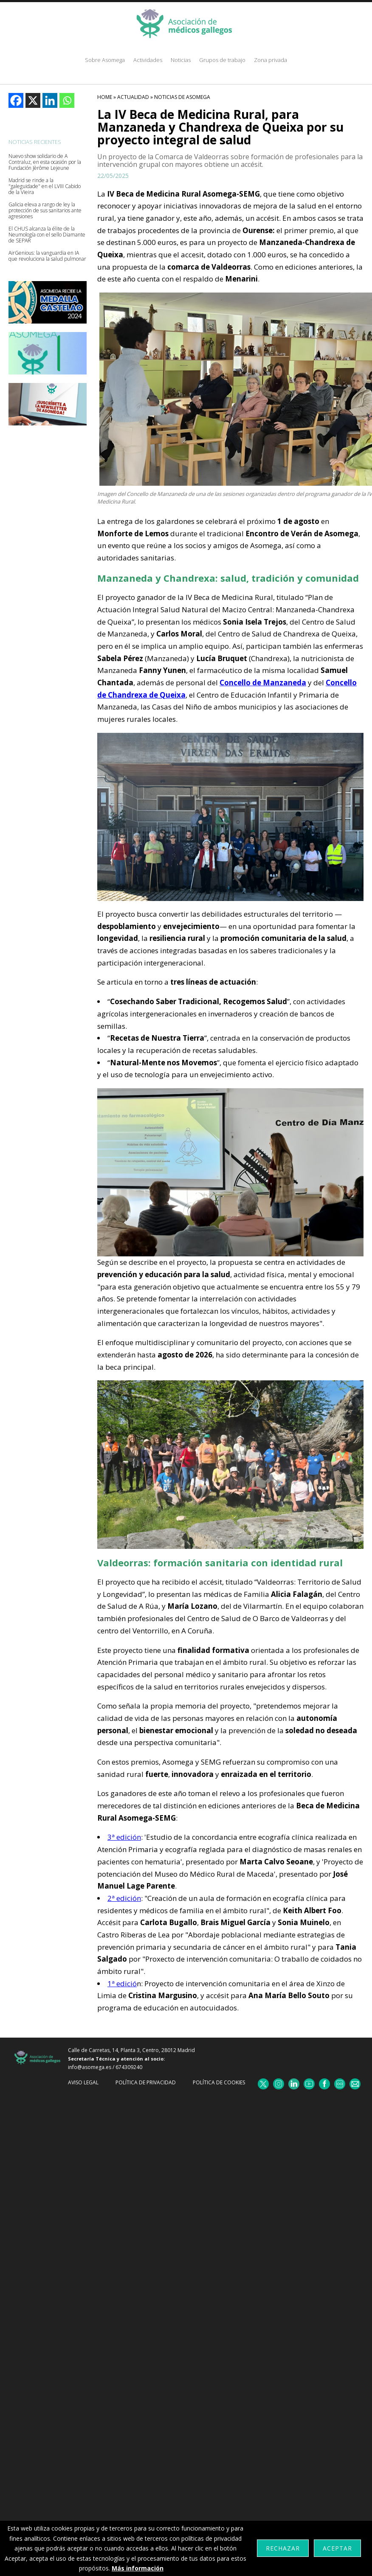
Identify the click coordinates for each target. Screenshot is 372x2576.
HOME (104, 97)
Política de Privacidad (146, 2082)
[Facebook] (15, 100)
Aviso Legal (83, 2082)
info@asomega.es (89, 2067)
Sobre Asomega (105, 60)
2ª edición (124, 1898)
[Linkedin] (49, 100)
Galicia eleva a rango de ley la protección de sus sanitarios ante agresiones (45, 211)
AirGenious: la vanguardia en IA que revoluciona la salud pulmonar (47, 256)
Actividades (147, 60)
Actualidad (133, 97)
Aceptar (337, 2548)
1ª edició (122, 1983)
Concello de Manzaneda (263, 682)
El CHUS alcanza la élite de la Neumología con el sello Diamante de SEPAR (46, 235)
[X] (32, 100)
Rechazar (283, 2548)
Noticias (181, 60)
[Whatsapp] (66, 100)
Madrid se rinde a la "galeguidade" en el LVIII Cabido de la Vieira (44, 186)
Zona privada (270, 60)
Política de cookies (219, 2082)
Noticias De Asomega (182, 97)
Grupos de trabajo (222, 60)
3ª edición (124, 1837)
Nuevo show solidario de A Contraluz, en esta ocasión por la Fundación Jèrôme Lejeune (44, 162)
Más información (137, 2568)
